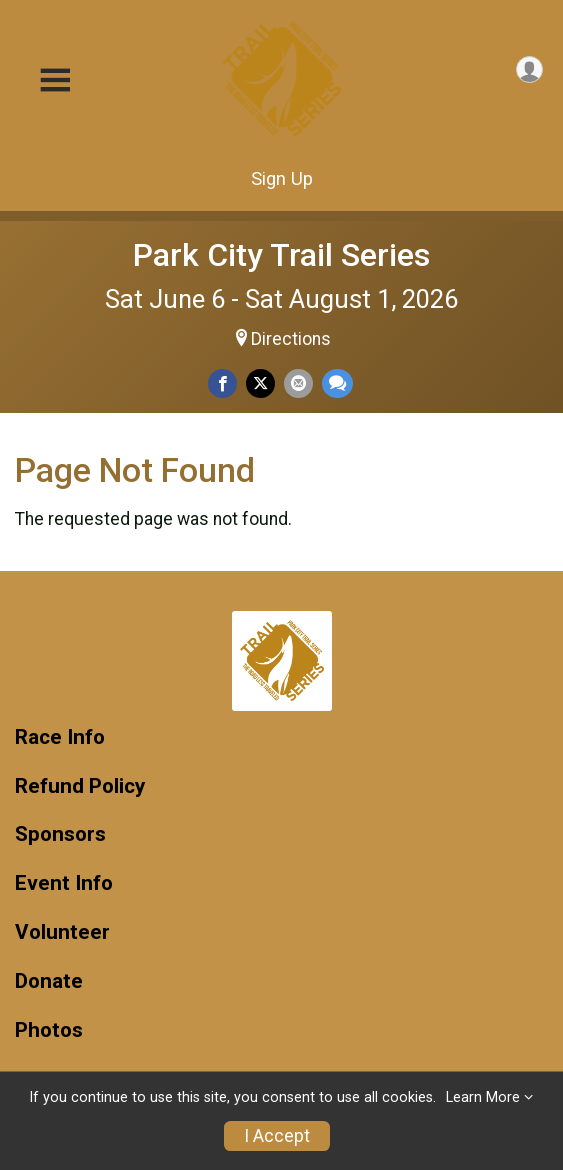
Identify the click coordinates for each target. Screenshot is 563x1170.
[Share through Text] (337, 383)
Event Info (64, 883)
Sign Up (282, 178)
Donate (49, 981)
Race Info (60, 737)
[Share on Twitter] (260, 383)
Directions (291, 339)
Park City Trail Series (281, 255)
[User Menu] (529, 69)
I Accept (277, 1136)
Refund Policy (80, 786)
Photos (49, 1030)
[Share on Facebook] (222, 383)
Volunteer (62, 932)
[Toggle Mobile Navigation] (55, 80)
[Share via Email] (298, 383)
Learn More (483, 1097)
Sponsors (60, 834)
